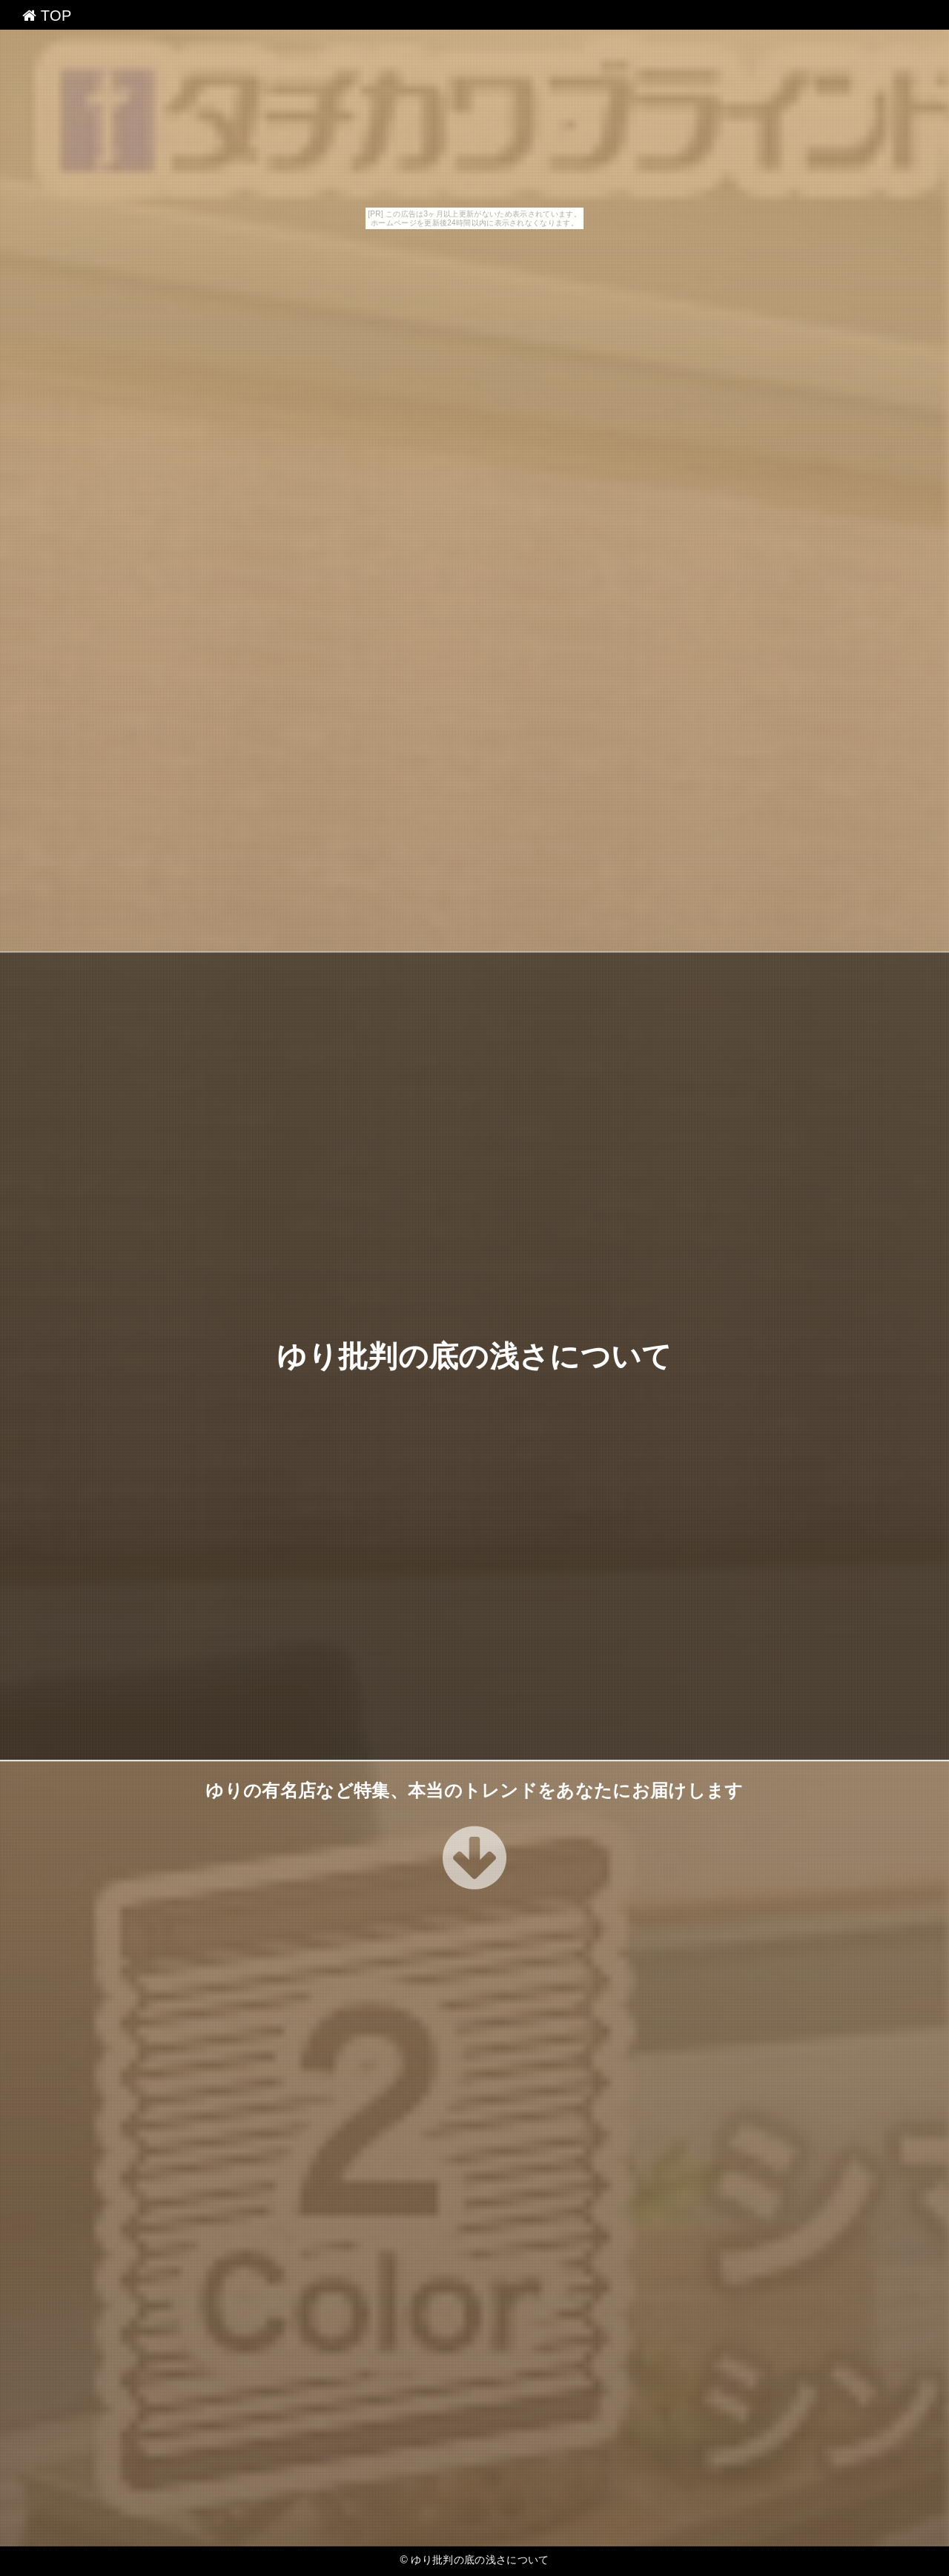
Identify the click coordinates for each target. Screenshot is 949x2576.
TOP (47, 15)
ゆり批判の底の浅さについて (474, 1356)
